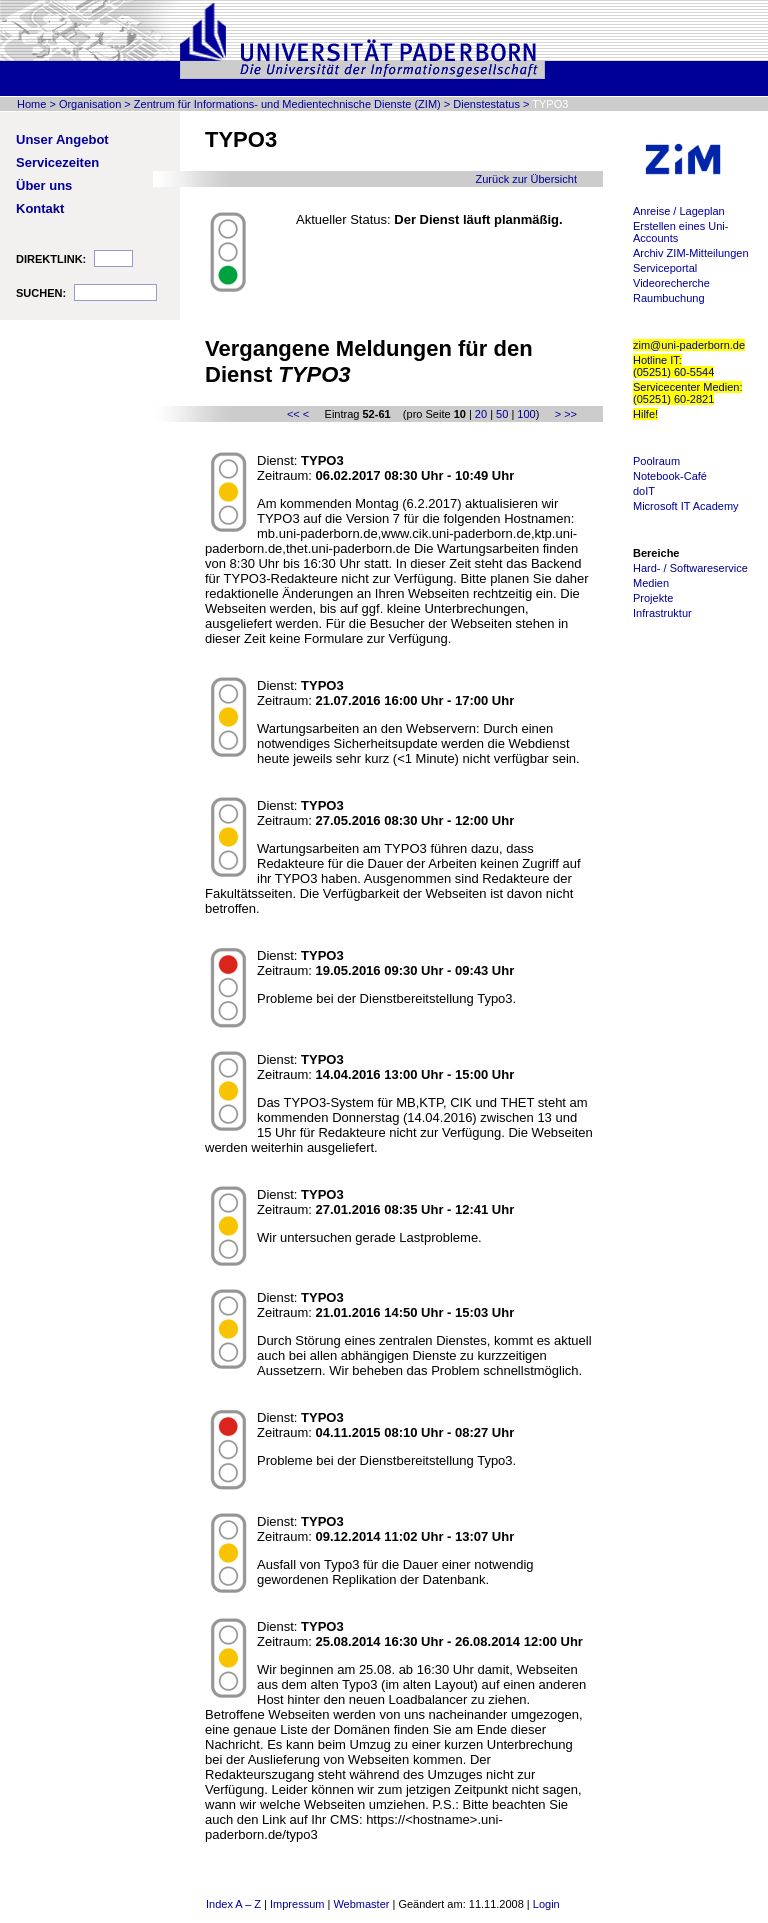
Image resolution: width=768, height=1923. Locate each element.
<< (293, 414)
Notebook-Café (670, 476)
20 (481, 414)
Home (31, 104)
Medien (651, 583)
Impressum (297, 1904)
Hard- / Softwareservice (690, 568)
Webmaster (361, 1904)
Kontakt (40, 208)
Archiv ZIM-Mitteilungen (691, 253)
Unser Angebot (62, 139)
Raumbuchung (669, 298)
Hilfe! (645, 414)
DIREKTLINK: (51, 259)
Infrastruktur (662, 613)
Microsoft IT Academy (686, 506)
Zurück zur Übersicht (526, 179)
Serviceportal (665, 268)
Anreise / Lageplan (679, 211)
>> (570, 414)
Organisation (90, 104)
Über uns (44, 185)
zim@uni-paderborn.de (689, 345)
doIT (644, 491)
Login (546, 1904)
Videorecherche (671, 283)
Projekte (653, 598)
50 (502, 414)
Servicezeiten (57, 162)
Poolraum (656, 461)
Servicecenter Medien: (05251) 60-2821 (687, 393)
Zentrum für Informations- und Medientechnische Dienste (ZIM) (287, 104)
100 (526, 414)
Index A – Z (233, 1904)
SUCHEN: (41, 293)
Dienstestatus (486, 104)
